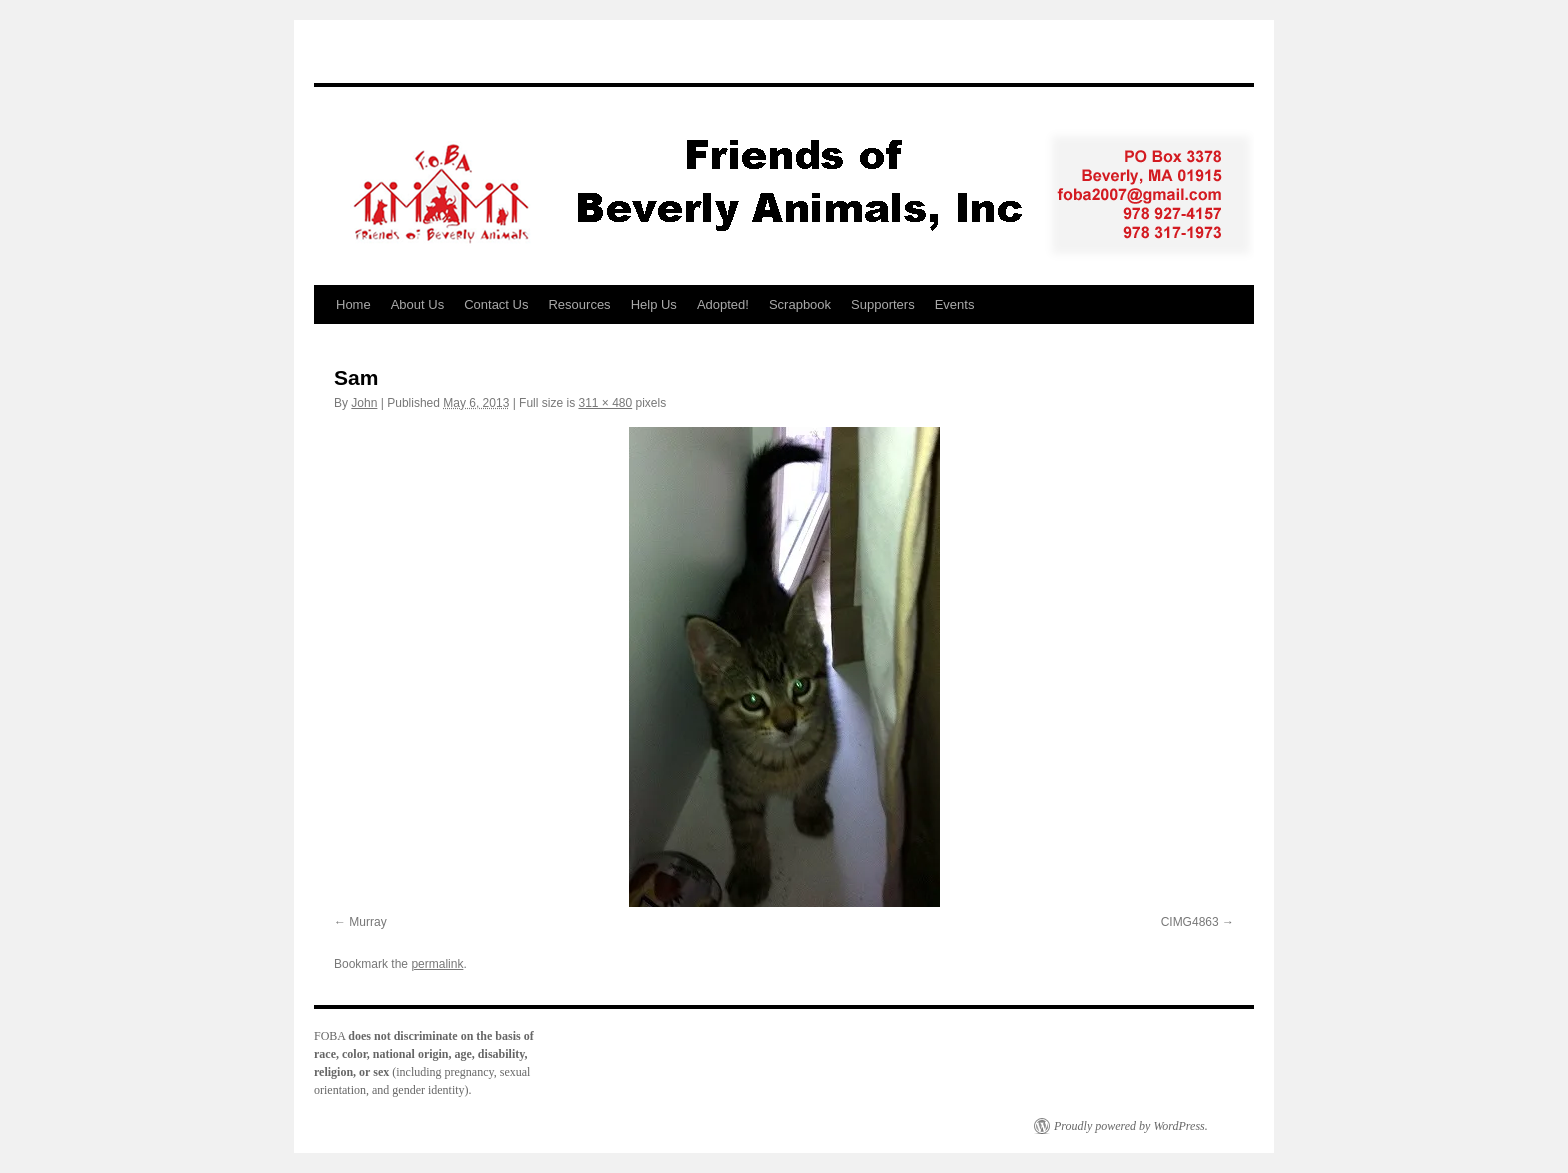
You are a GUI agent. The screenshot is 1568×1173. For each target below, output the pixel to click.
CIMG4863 (1190, 922)
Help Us (654, 304)
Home (353, 304)
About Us (417, 304)
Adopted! (723, 304)
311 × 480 (605, 403)
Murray (367, 922)
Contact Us (496, 304)
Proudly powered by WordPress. (1131, 1126)
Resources (579, 304)
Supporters (883, 304)
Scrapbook (800, 304)
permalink (437, 964)
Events (955, 304)
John (364, 403)
